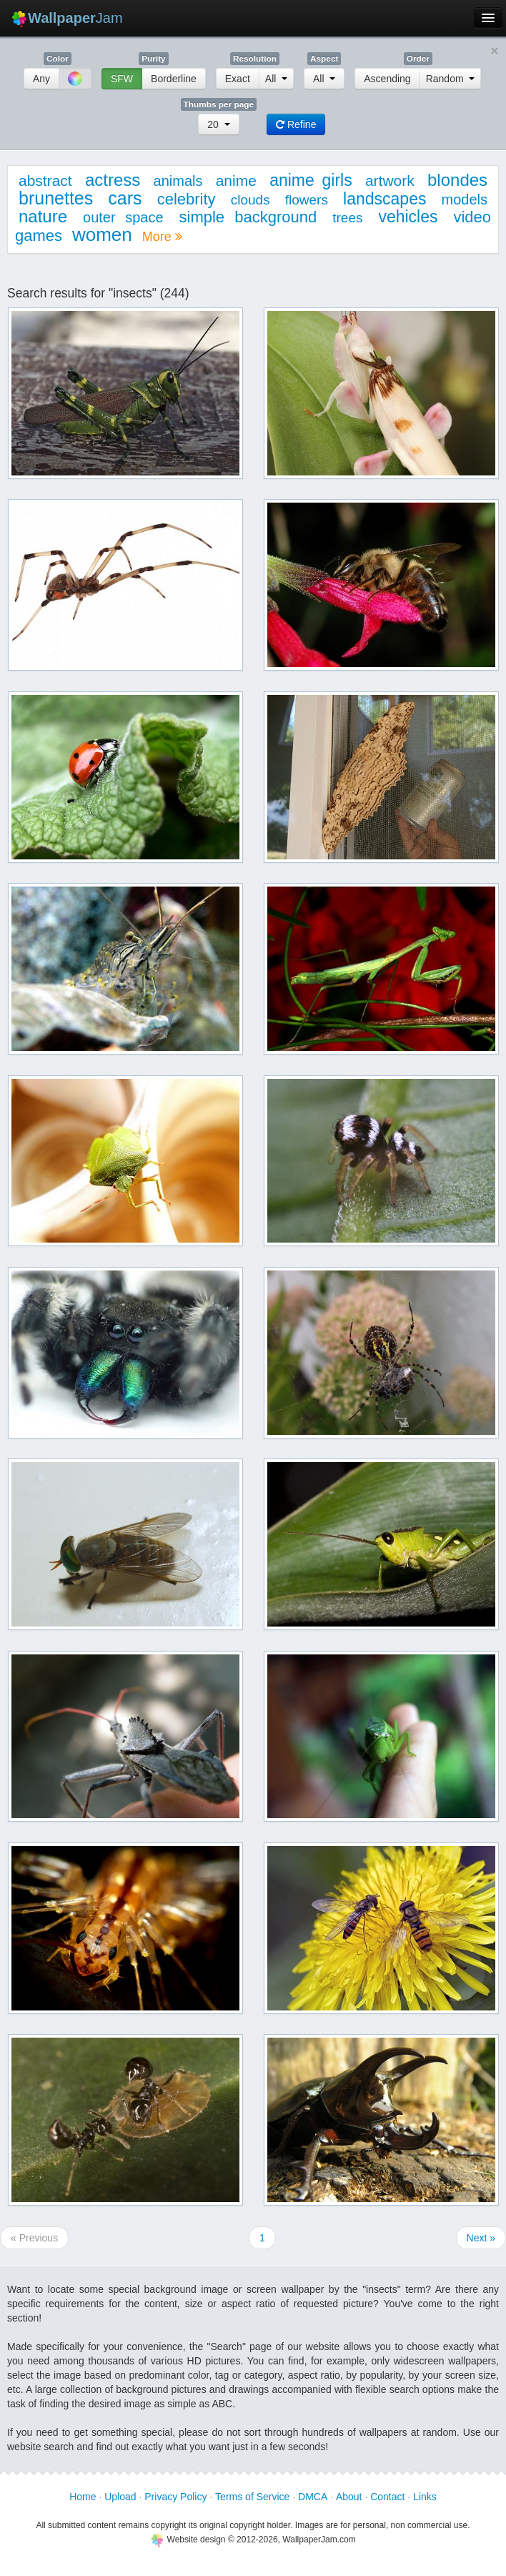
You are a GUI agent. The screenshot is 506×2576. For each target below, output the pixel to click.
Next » (481, 2238)
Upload (120, 2496)
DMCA (312, 2496)
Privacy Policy (175, 2496)
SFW (122, 78)
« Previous (34, 2238)
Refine (296, 124)
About (349, 2496)
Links (425, 2496)
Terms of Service (252, 2496)
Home (82, 2496)
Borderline (174, 78)
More (162, 237)
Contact (387, 2496)
